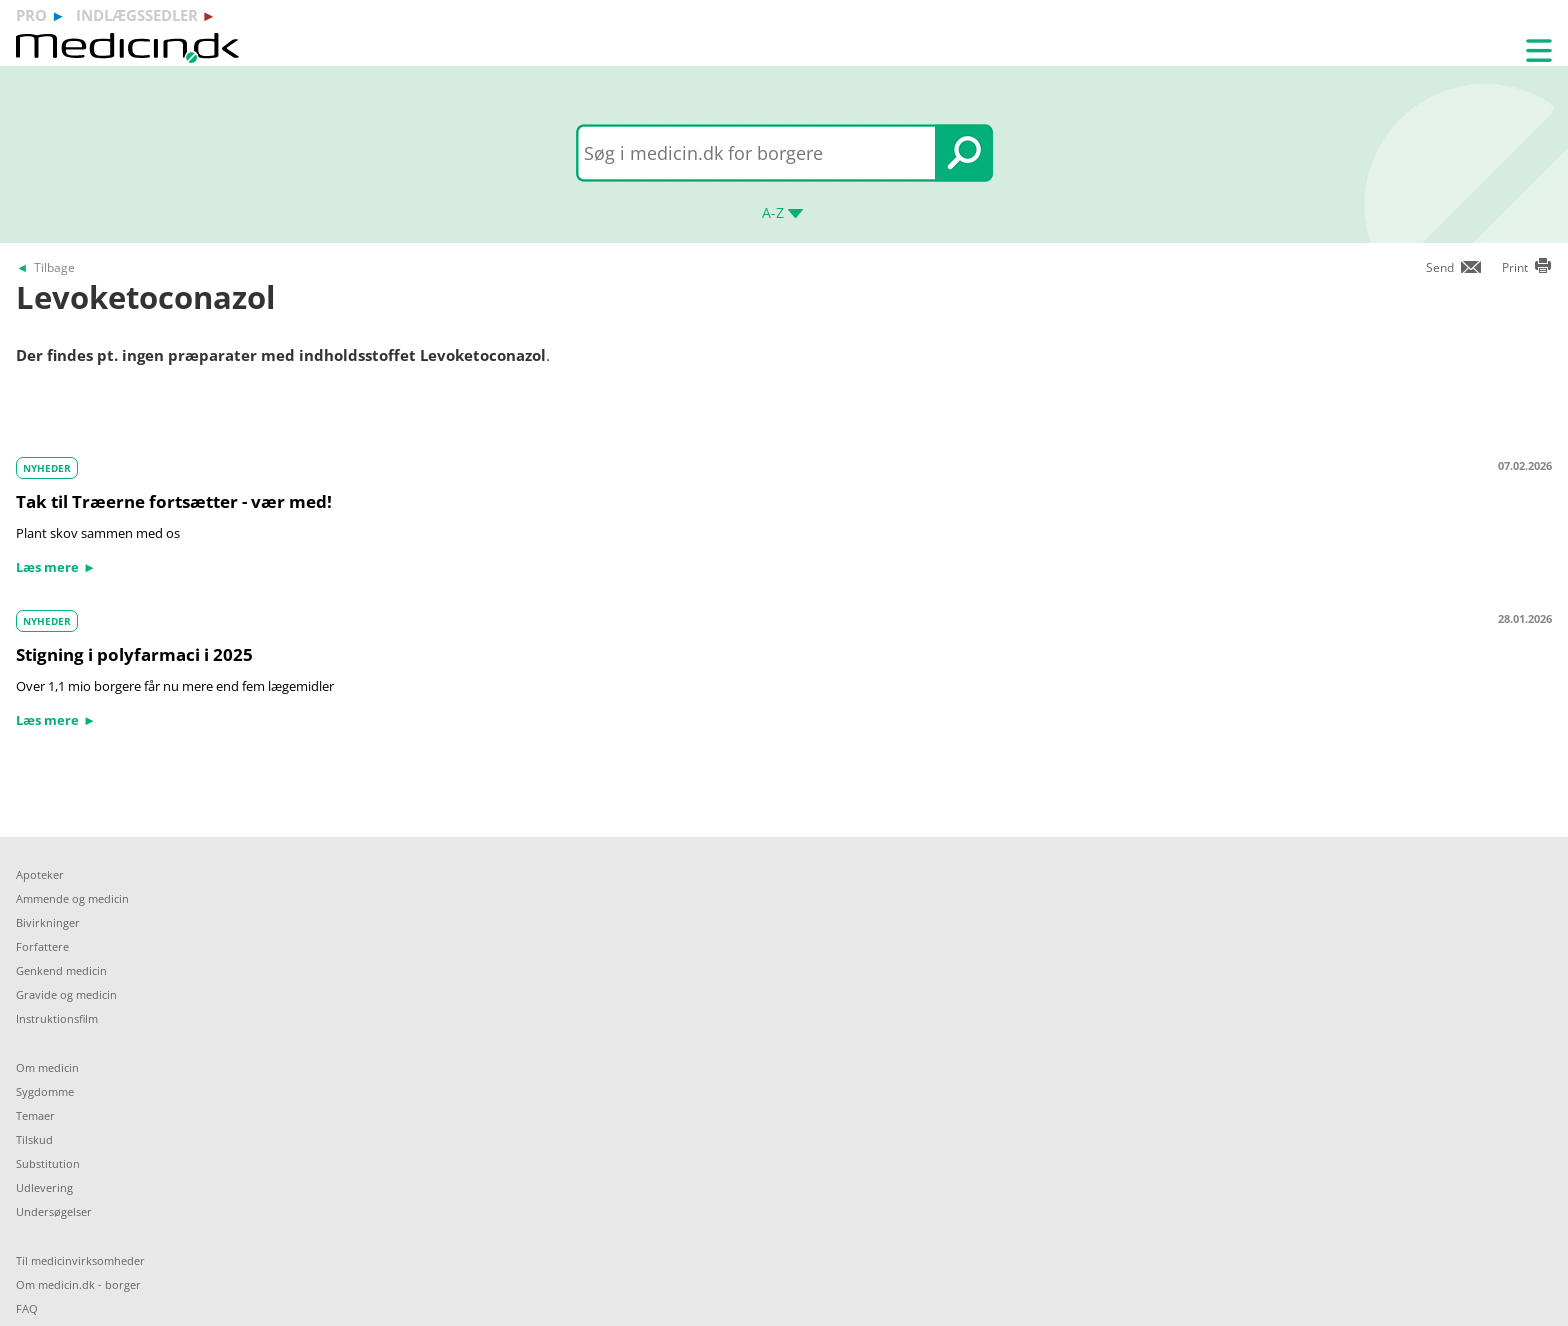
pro (31, 15)
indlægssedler (137, 15)
